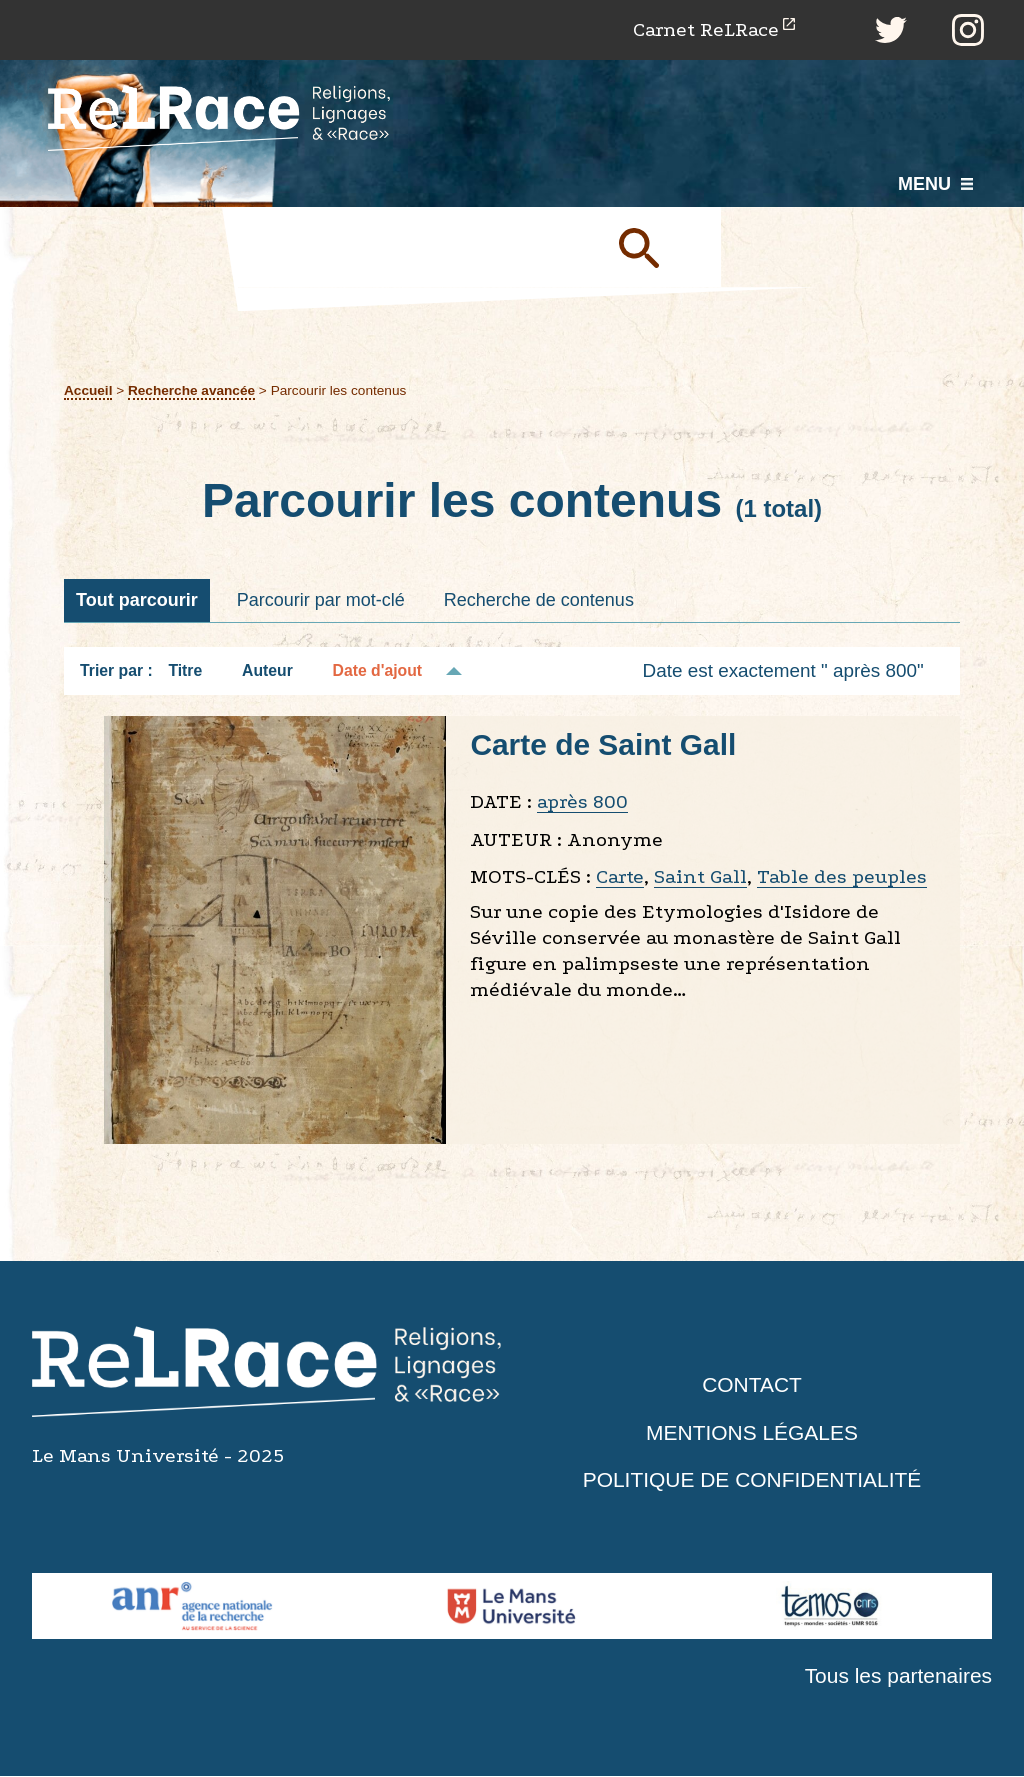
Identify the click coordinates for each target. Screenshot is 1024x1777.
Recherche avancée (191, 390)
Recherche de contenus (539, 600)
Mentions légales (752, 1432)
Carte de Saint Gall (603, 744)
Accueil (88, 390)
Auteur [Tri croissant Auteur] (267, 670)
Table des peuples (842, 876)
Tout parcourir (137, 600)
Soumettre (662, 247)
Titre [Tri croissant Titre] (185, 670)
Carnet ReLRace (705, 29)
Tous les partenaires (898, 1675)
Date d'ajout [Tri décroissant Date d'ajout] (378, 670)
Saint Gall (700, 876)
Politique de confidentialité (752, 1480)
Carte (620, 876)
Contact (752, 1385)
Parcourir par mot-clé (321, 600)
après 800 (582, 801)
